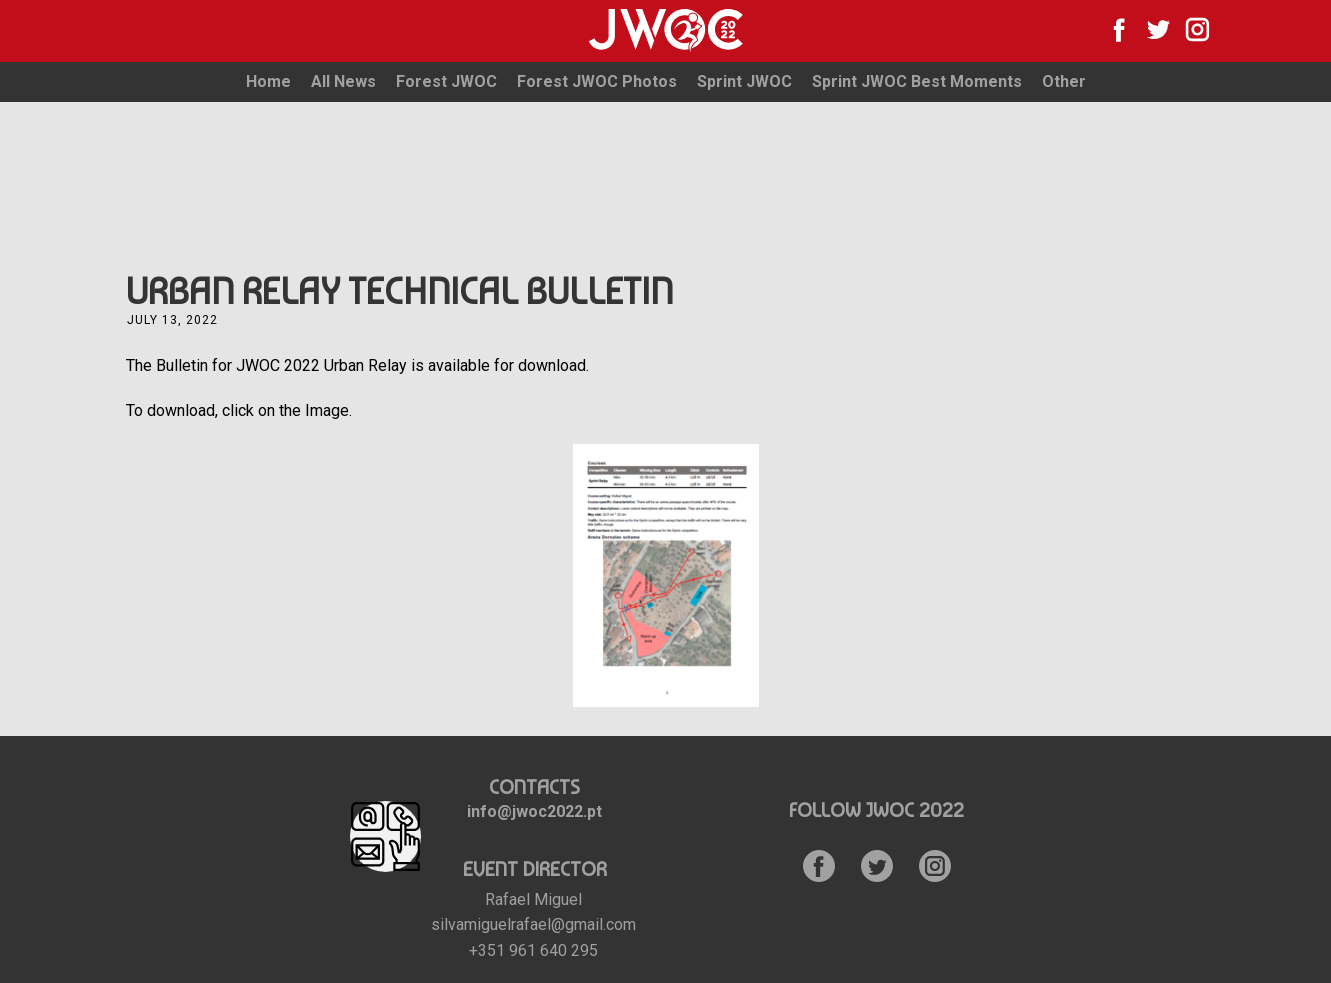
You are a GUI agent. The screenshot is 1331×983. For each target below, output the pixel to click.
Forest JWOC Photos (597, 81)
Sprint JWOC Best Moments (917, 81)
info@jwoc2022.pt (534, 811)
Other (1064, 81)
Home (268, 81)
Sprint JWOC (744, 81)
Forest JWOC (446, 81)
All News (343, 81)
